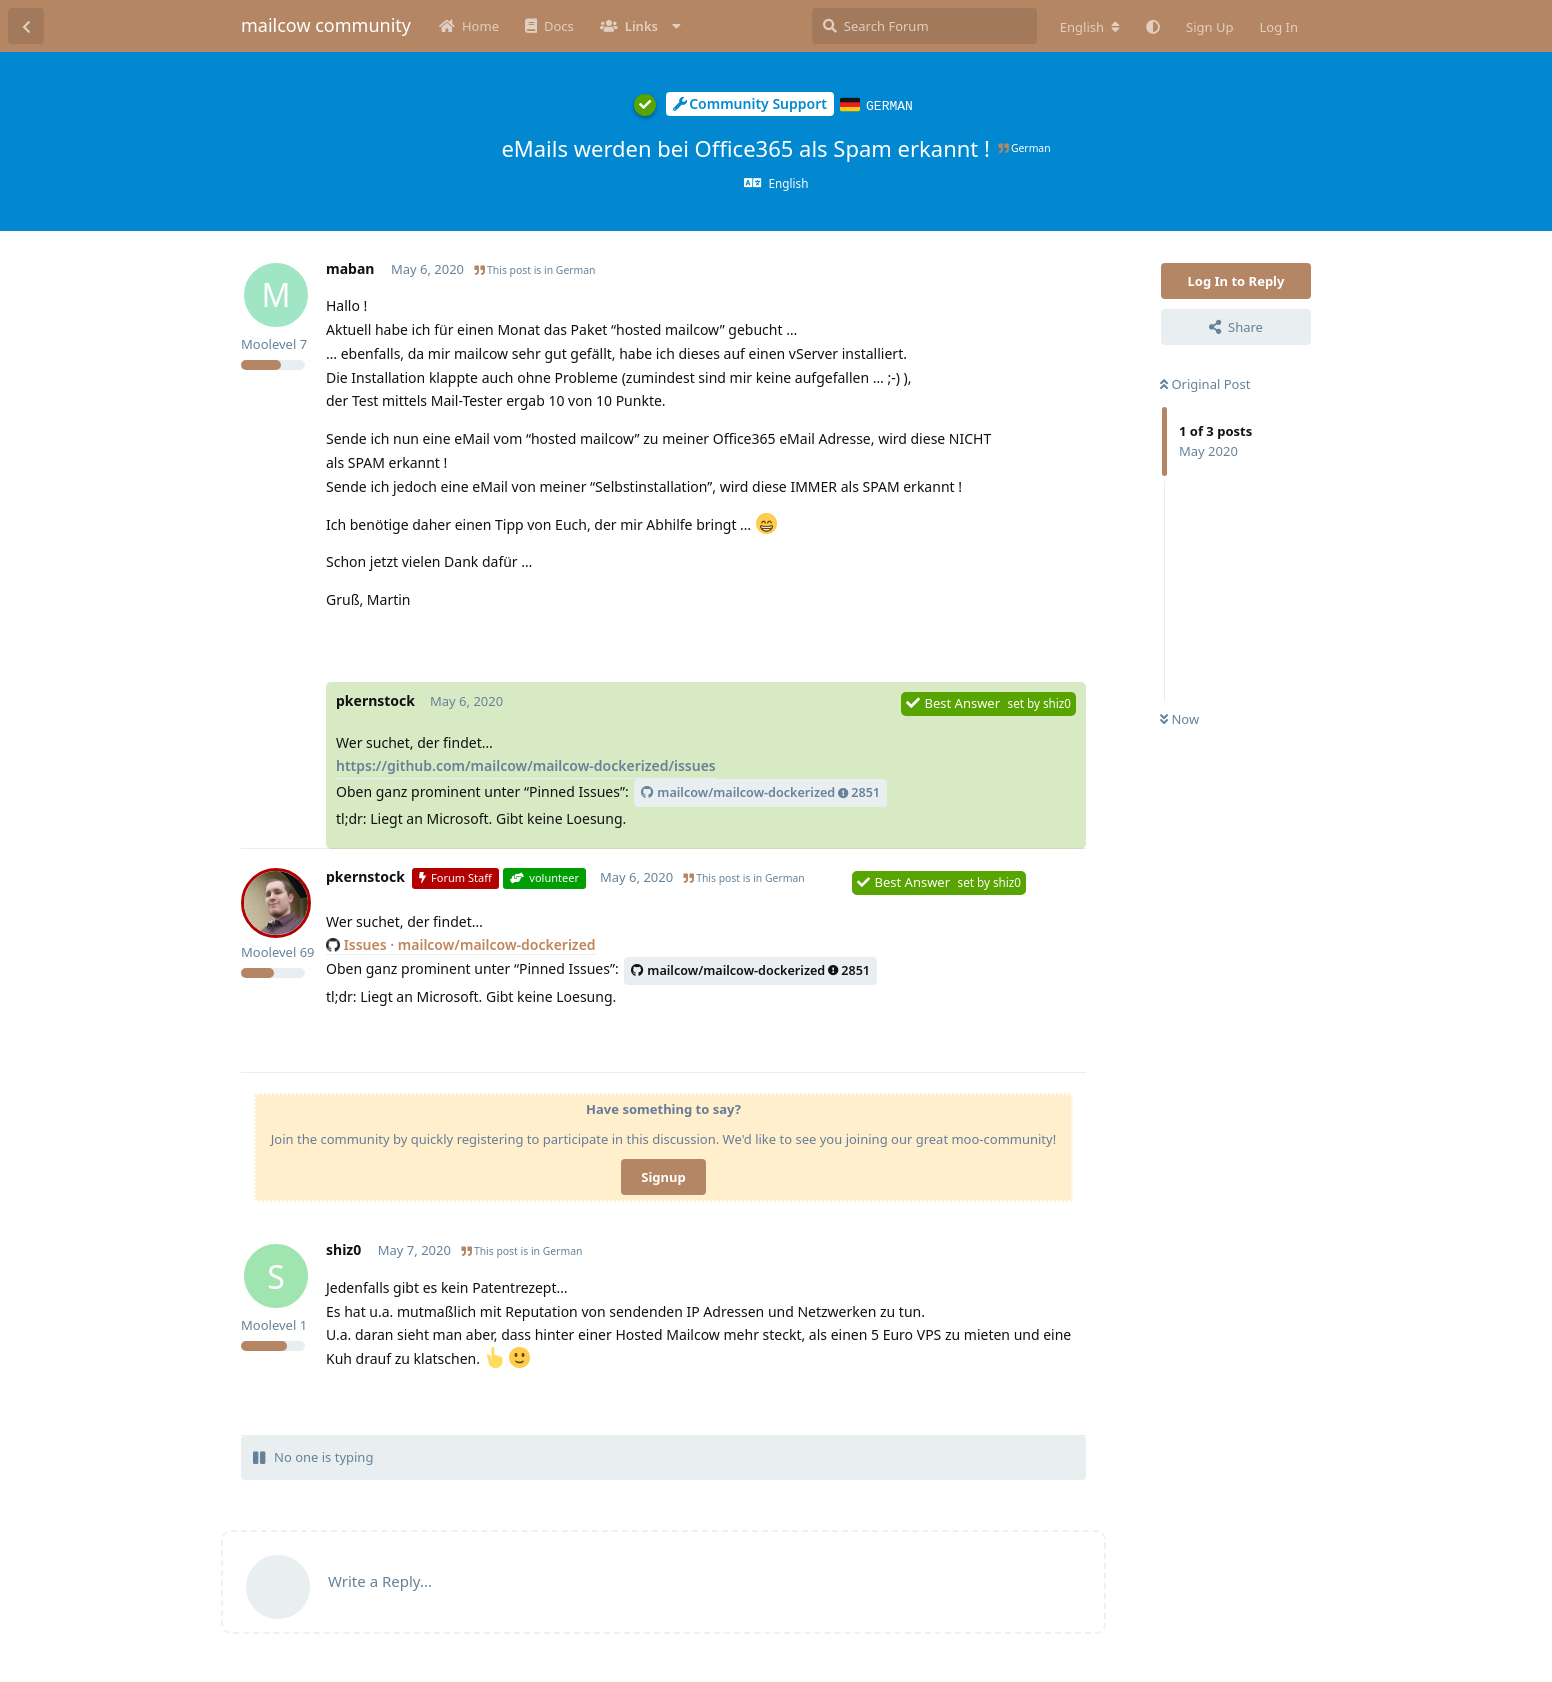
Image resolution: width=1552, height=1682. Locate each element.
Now (1179, 718)
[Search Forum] (924, 26)
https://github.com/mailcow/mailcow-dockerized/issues (526, 764)
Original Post (1205, 383)
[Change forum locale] (1090, 27)
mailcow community (326, 25)
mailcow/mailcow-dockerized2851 (760, 791)
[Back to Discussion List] (26, 26)
